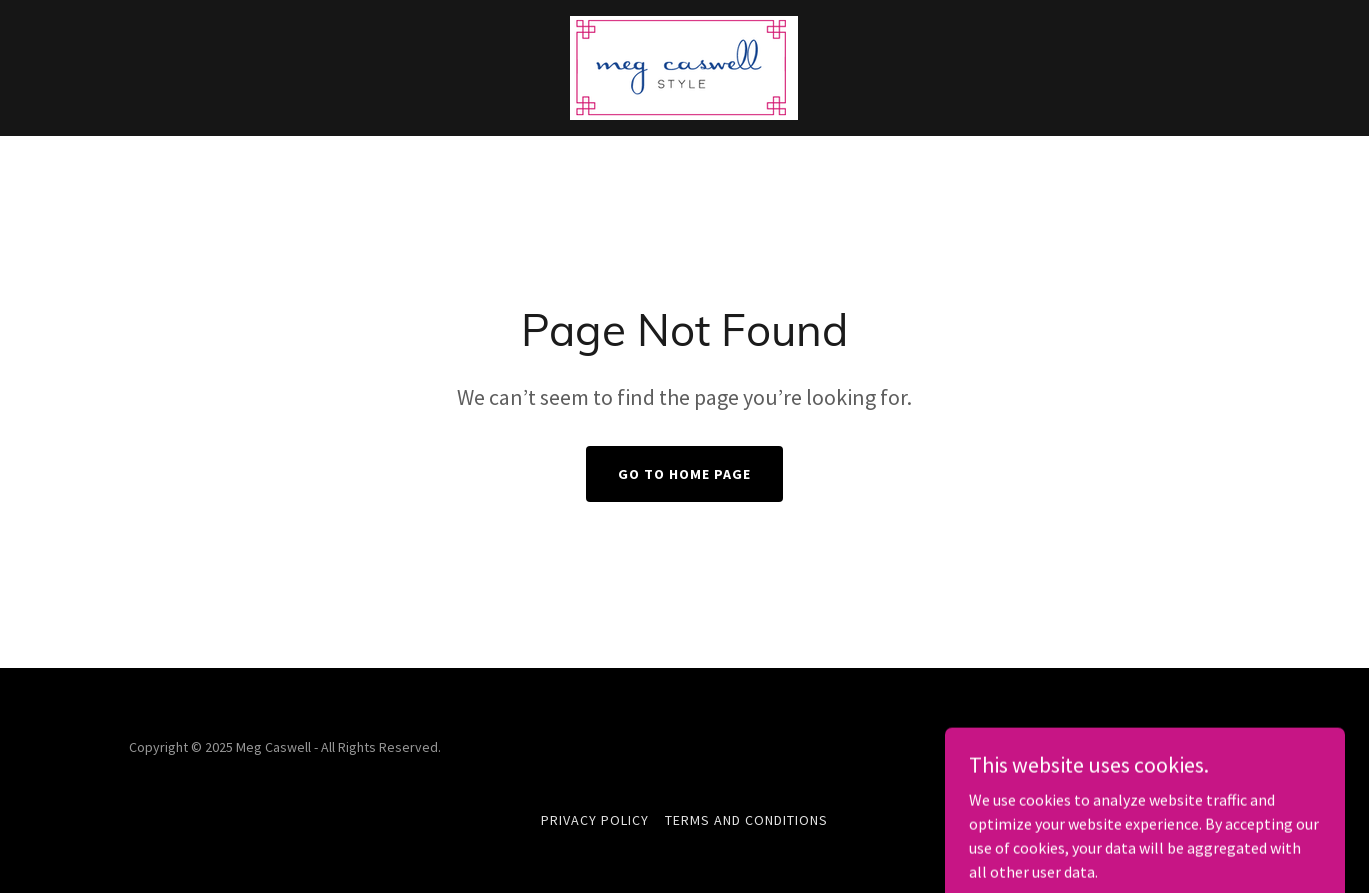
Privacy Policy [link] (595, 820)
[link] (684, 66)
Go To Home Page (684, 474)
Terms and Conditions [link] (746, 820)
